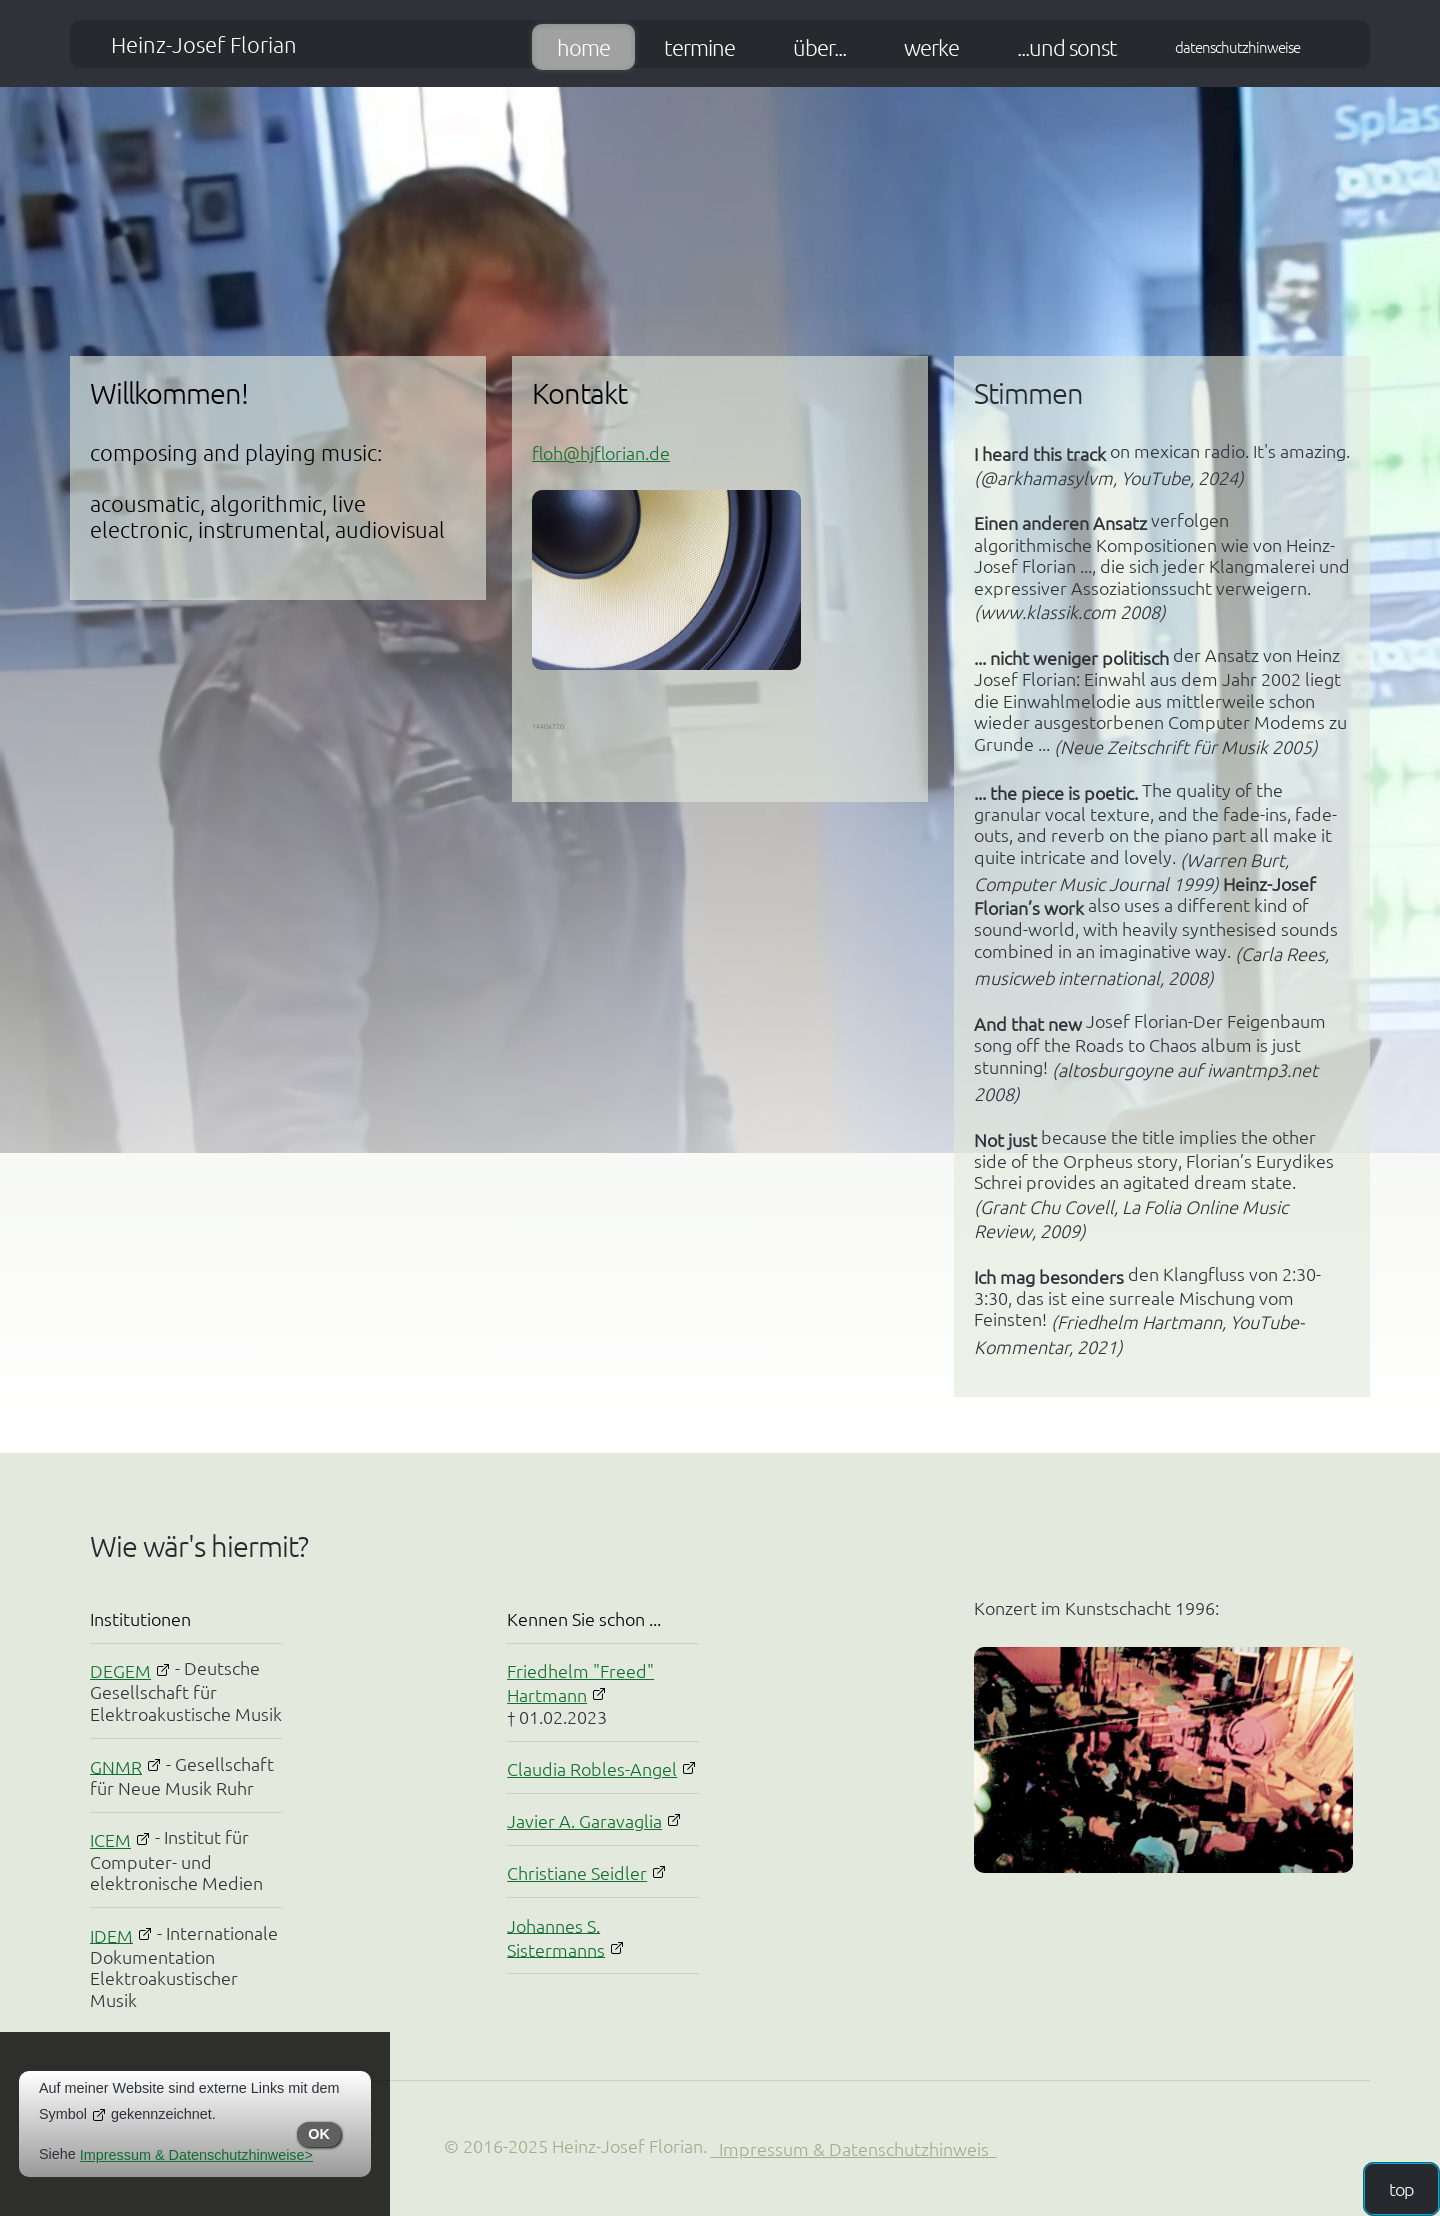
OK (319, 2134)
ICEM (110, 1839)
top (1401, 2188)
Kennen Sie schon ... (584, 1618)
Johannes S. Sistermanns (556, 1936)
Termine (699, 47)
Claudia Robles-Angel (592, 1768)
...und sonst (1067, 47)
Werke (931, 47)
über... (819, 47)
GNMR (116, 1765)
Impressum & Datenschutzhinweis (854, 2148)
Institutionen (140, 1618)
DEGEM (120, 1670)
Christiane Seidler (577, 1872)
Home (583, 47)
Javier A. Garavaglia (584, 1820)
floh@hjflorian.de (601, 452)
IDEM (111, 1934)
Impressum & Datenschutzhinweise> (196, 2155)
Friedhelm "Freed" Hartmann (580, 1682)
